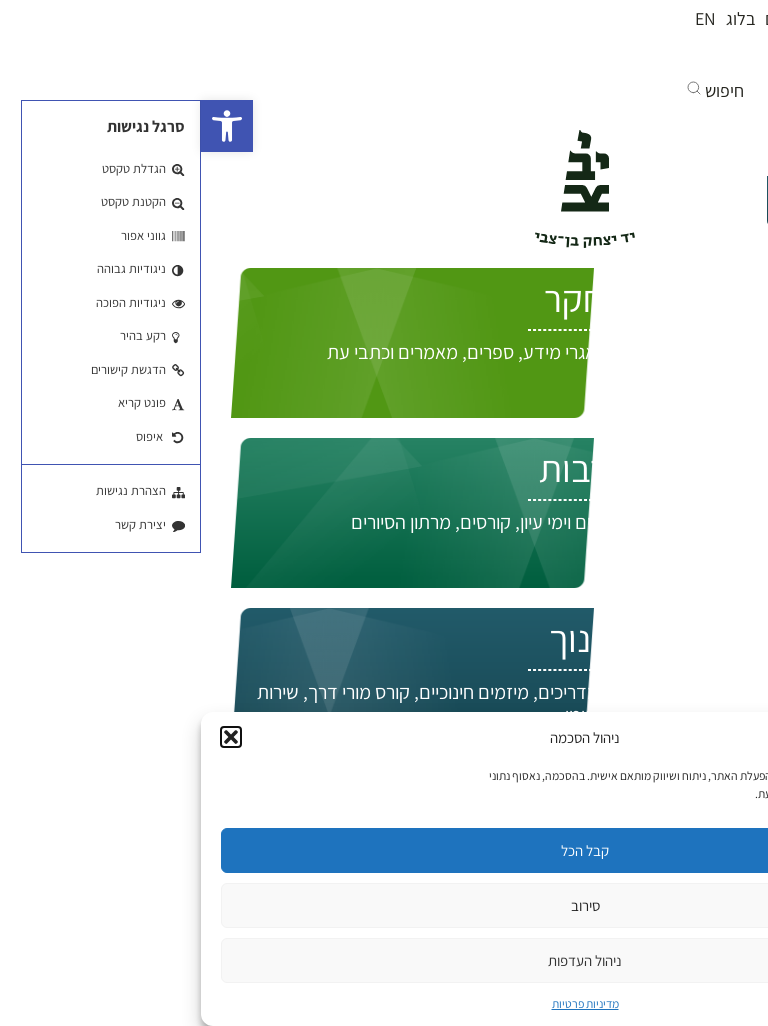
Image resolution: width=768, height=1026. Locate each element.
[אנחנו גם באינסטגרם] (622, 58)
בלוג (539, 18)
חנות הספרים (608, 18)
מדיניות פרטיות (384, 1003)
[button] (26, 126)
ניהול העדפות (384, 960)
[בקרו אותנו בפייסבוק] (694, 58)
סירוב (384, 905)
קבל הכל (384, 850)
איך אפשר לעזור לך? (641, 202)
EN (504, 18)
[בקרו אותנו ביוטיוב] (656, 58)
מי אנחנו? (695, 18)
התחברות (679, 266)
